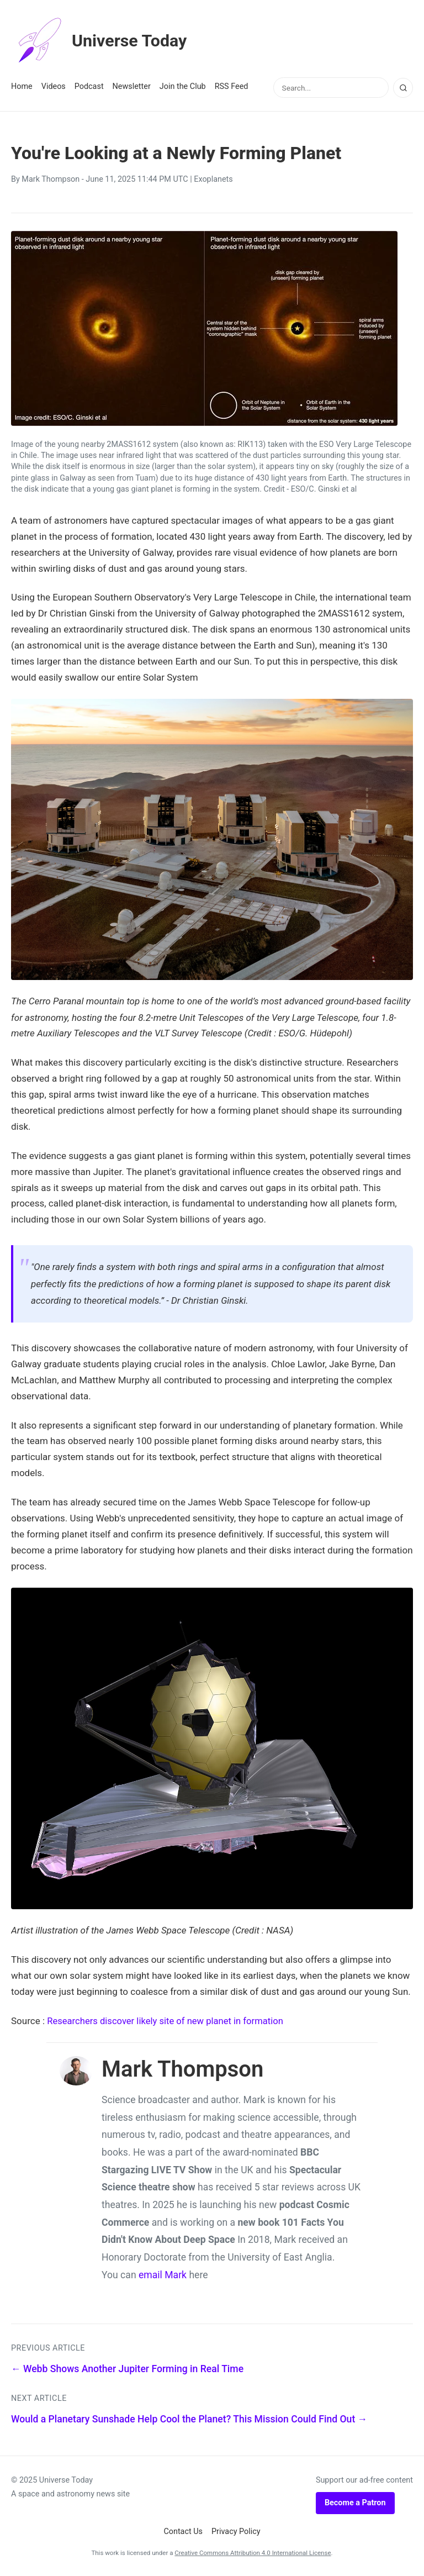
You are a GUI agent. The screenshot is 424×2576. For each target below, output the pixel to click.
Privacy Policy (236, 2531)
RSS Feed (231, 86)
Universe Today (102, 41)
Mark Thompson (51, 179)
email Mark (163, 2274)
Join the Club (183, 86)
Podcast (89, 86)
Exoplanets (213, 179)
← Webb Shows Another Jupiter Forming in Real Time (127, 2368)
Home (22, 86)
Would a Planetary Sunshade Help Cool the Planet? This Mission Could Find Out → (189, 2418)
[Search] (403, 88)
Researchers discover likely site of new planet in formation (168, 2020)
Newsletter (132, 86)
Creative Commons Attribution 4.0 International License (252, 2552)
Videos (53, 86)
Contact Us (183, 2531)
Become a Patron (355, 2502)
